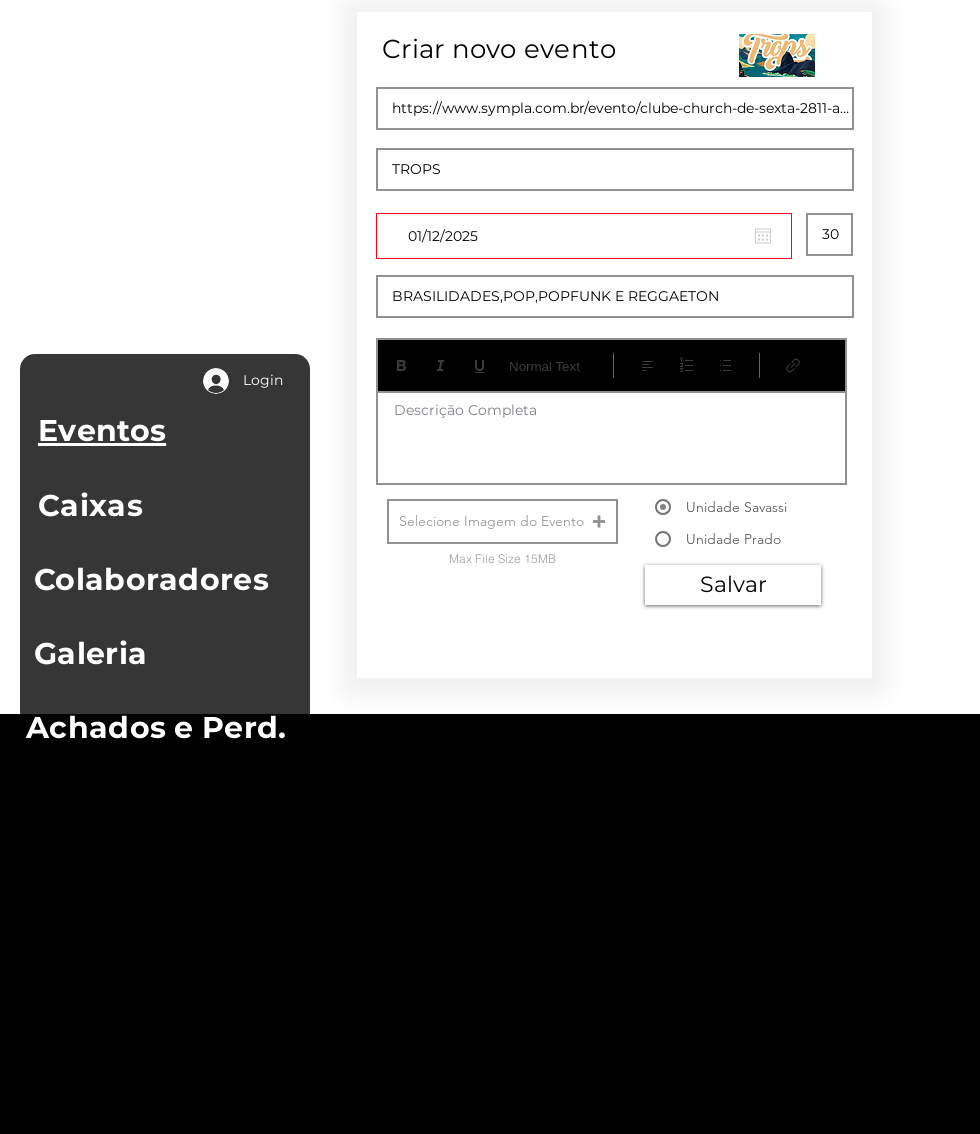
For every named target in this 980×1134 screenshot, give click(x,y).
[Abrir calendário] (763, 236)
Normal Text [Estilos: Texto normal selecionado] (544, 366)
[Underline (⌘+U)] (479, 365)
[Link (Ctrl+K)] (793, 365)
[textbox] (611, 431)
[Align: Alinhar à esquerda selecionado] (647, 365)
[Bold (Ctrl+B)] (401, 365)
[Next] (781, 673)
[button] (502, 521)
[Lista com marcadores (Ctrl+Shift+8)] (725, 365)
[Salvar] (733, 585)
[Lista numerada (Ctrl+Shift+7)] (686, 365)
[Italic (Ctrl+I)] (440, 365)
